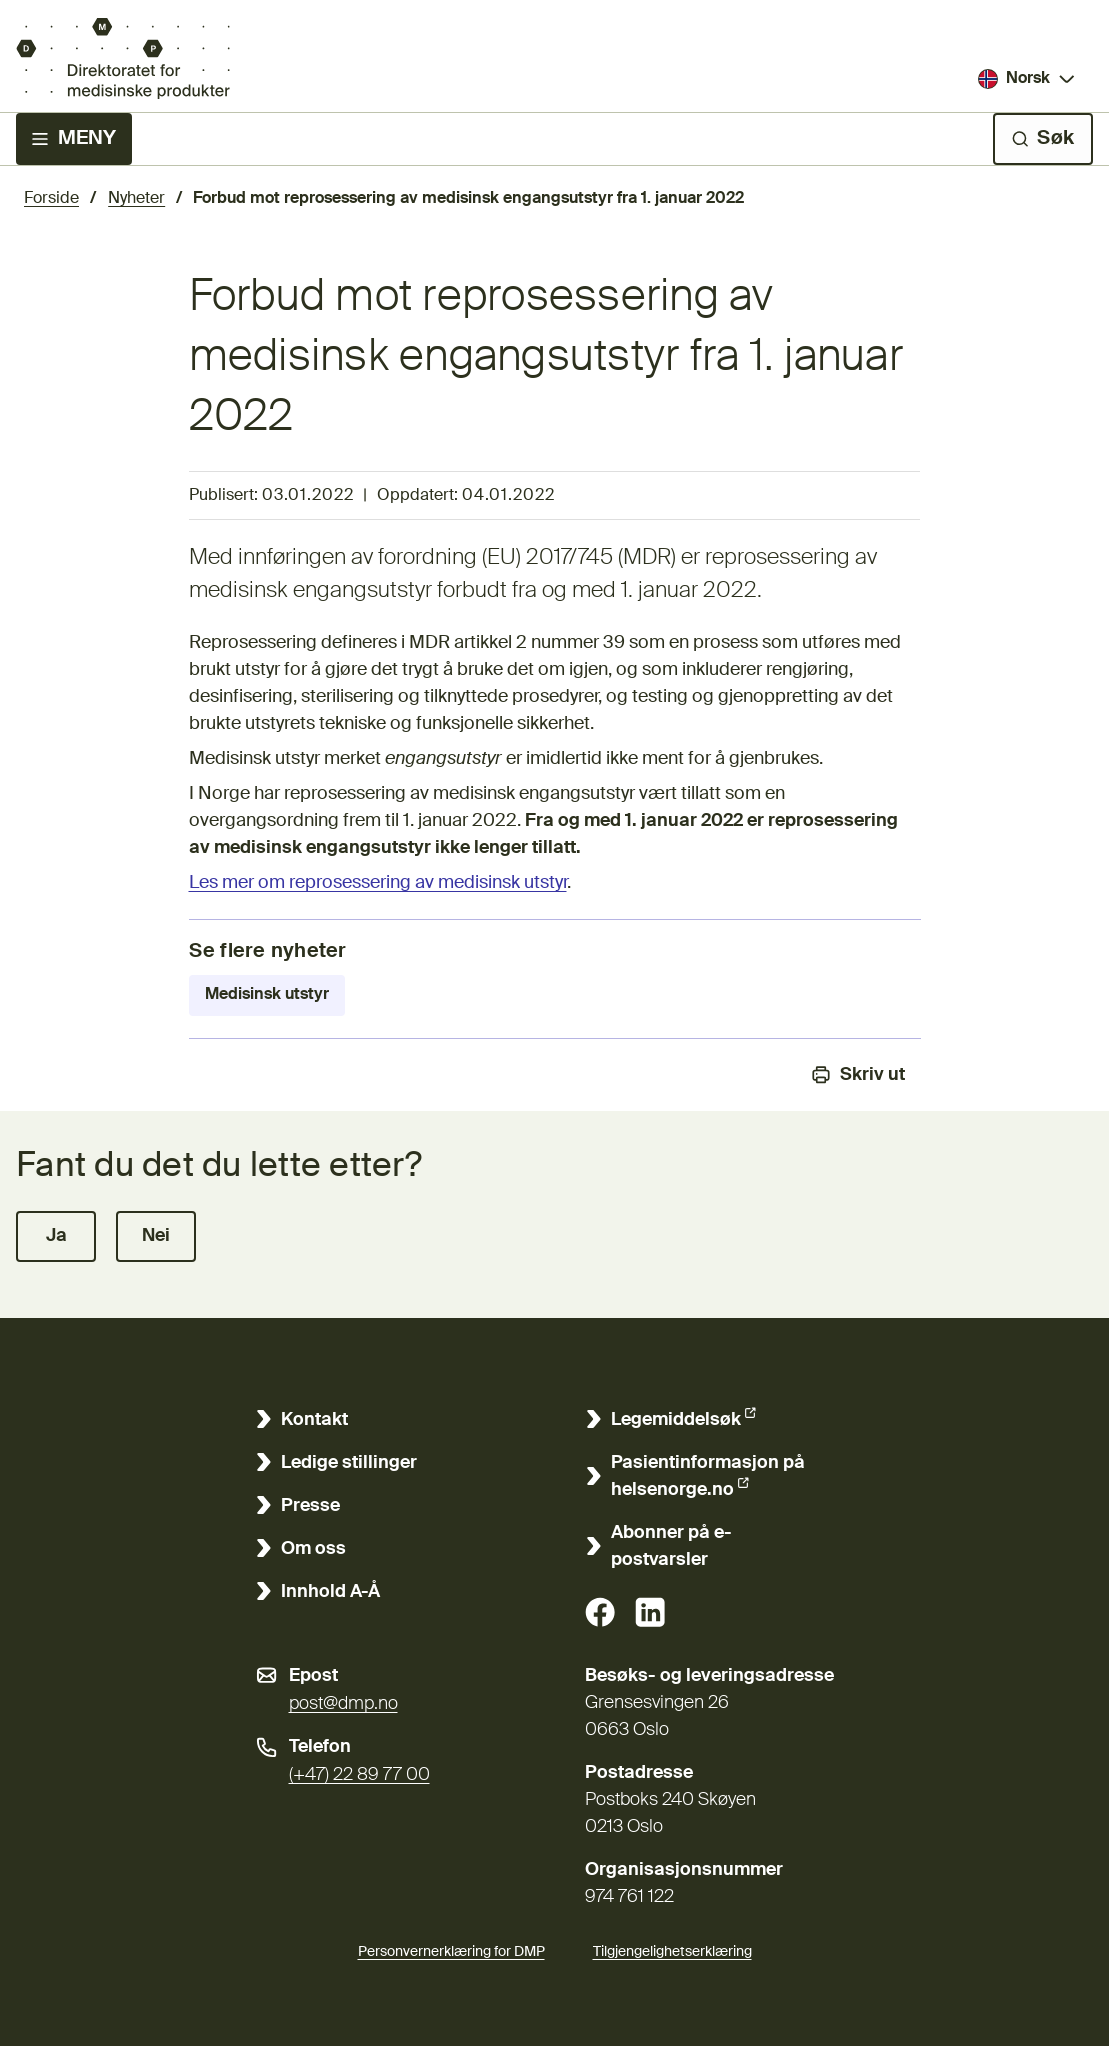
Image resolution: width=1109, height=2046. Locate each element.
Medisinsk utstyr (267, 995)
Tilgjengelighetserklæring (672, 1949)
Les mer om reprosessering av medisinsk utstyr (378, 883)
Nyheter (136, 199)
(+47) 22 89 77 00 (359, 1775)
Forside (51, 199)
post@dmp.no (343, 1704)
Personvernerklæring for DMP (451, 1952)
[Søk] (1043, 139)
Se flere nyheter (268, 952)
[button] (56, 1236)
